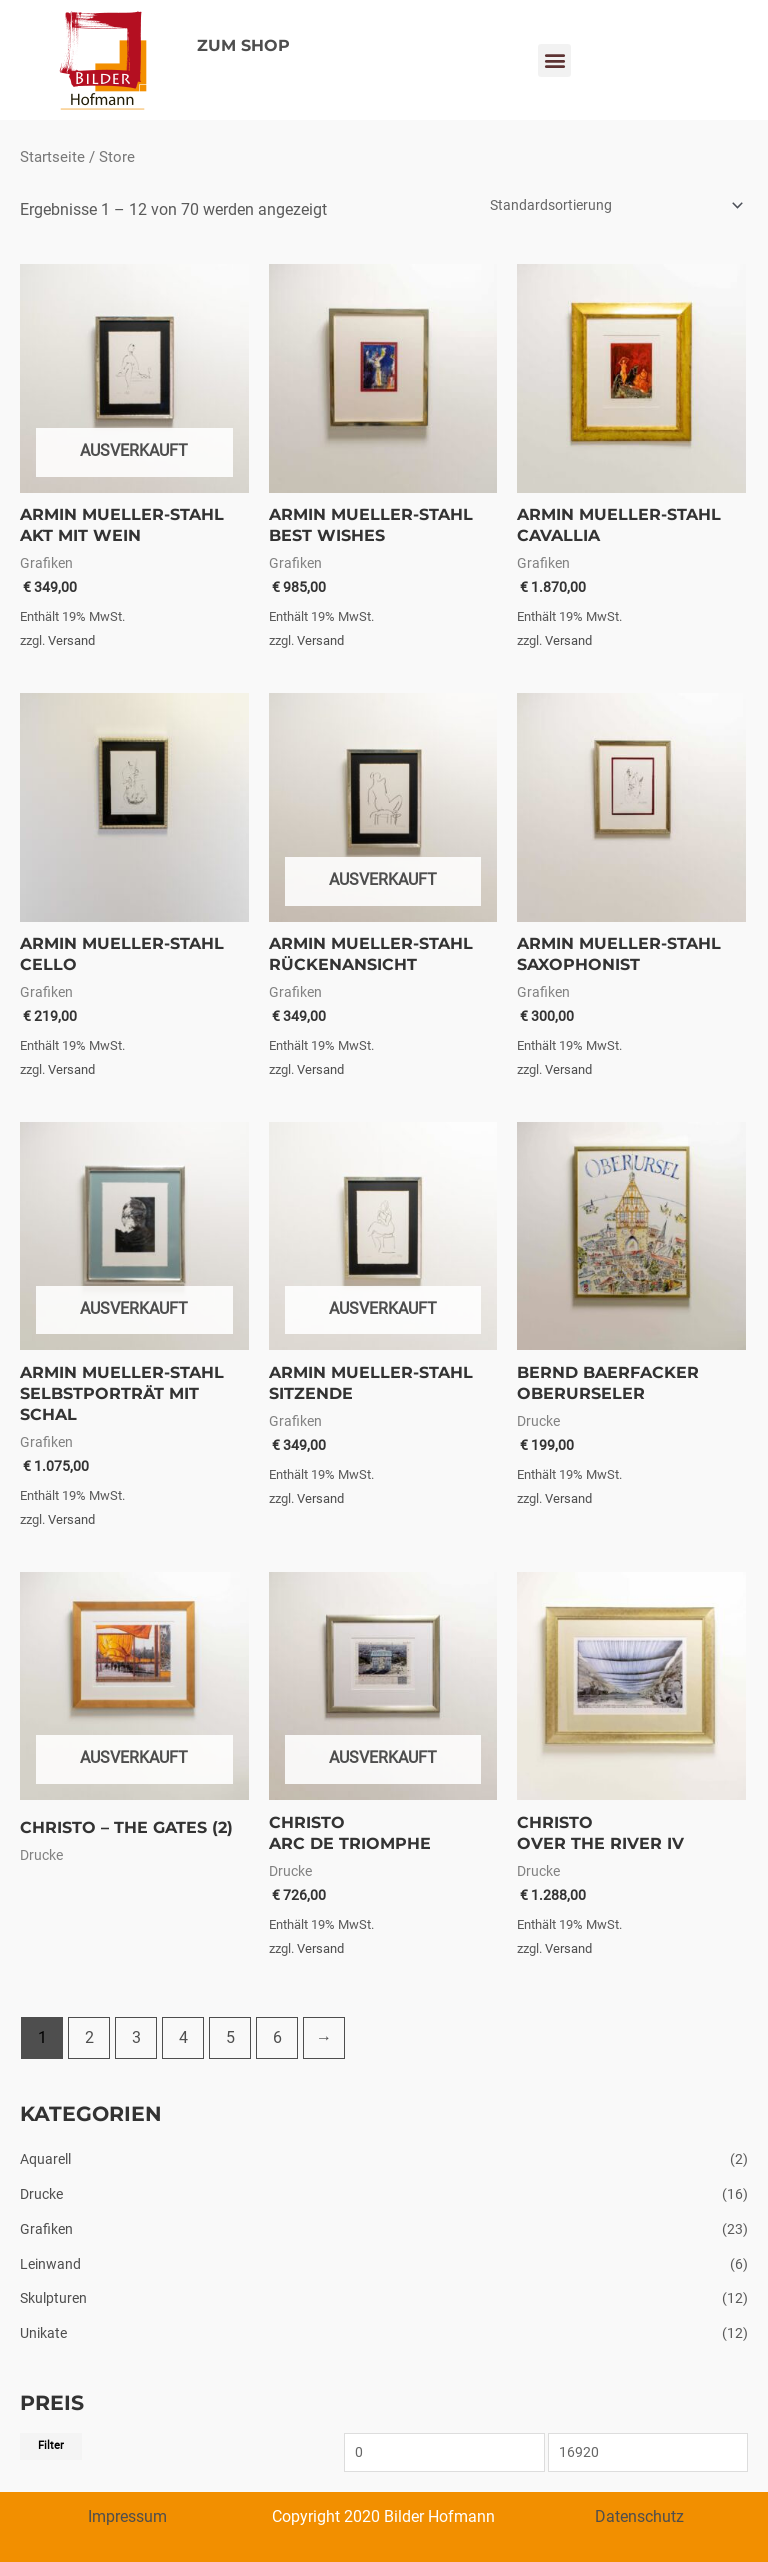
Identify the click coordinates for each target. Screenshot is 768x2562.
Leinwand (50, 2264)
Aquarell (45, 2159)
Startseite (52, 157)
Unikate (43, 2333)
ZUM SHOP (243, 45)
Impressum (127, 2516)
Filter (51, 2445)
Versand (71, 640)
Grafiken (46, 2229)
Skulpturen (53, 2298)
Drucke (41, 2194)
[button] (554, 60)
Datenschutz (639, 2516)
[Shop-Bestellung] (613, 205)
